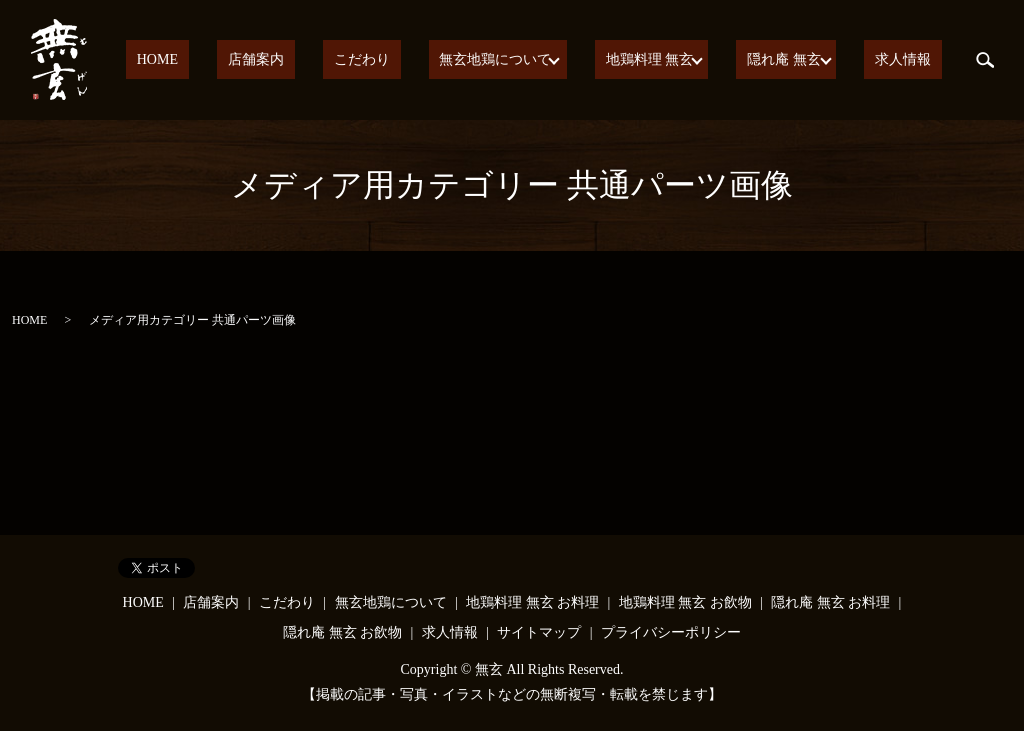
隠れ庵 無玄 (802, 60)
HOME (253, 60)
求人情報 (914, 60)
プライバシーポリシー (671, 632)
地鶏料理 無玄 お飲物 (685, 602)
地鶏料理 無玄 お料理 (532, 602)
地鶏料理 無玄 (674, 60)
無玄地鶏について (526, 60)
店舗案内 (330, 60)
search (985, 60)
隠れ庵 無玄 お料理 (830, 602)
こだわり (414, 60)
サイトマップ (539, 632)
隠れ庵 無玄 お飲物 (342, 632)
